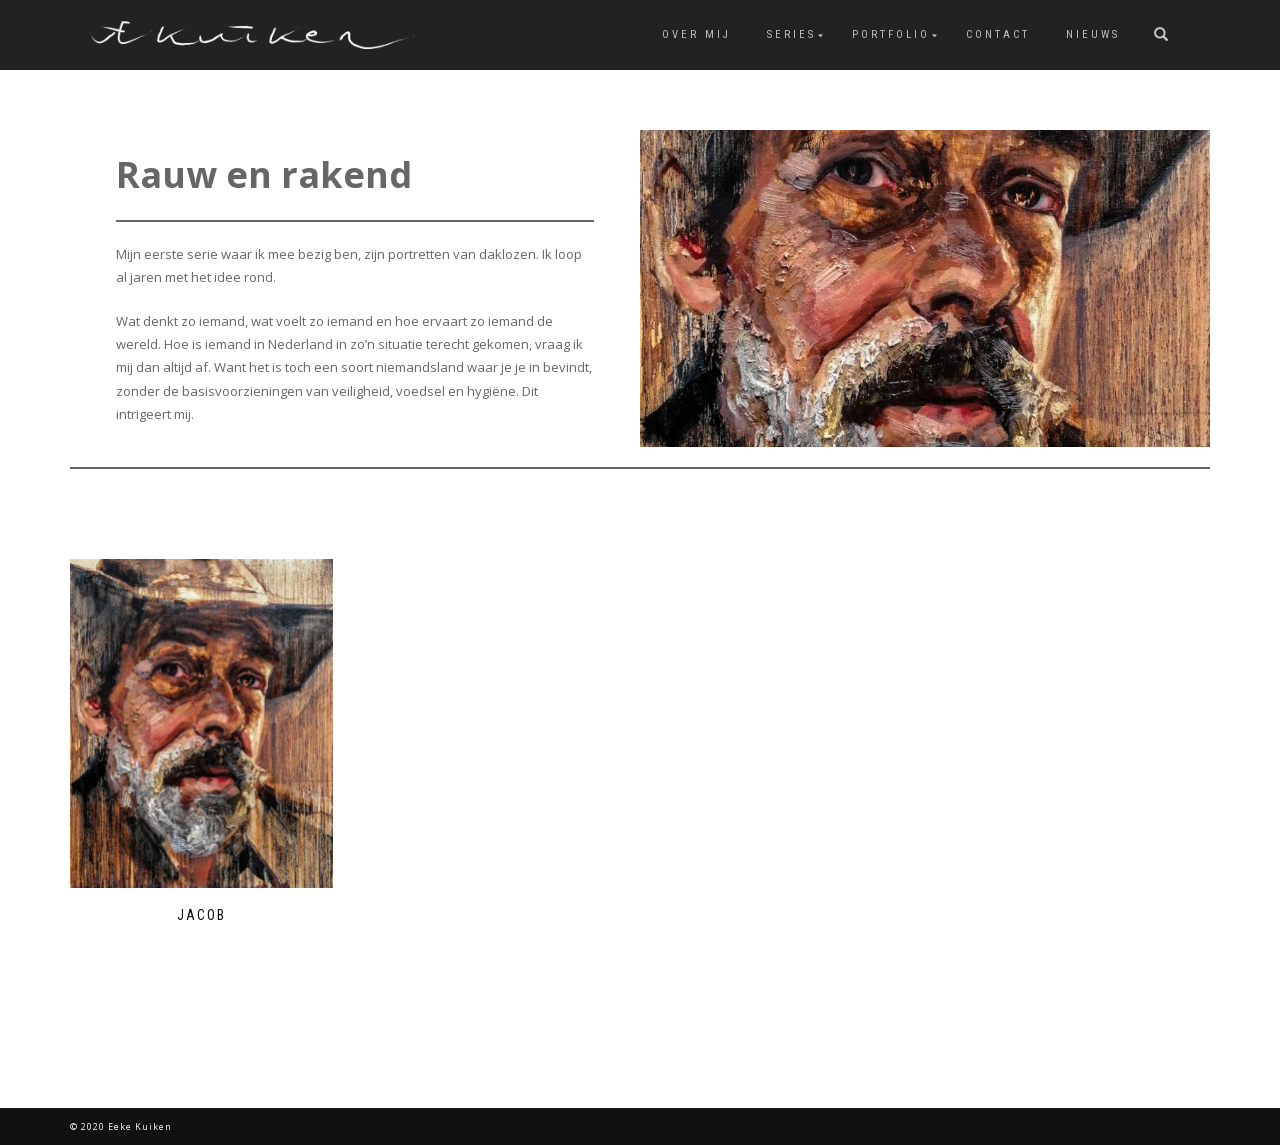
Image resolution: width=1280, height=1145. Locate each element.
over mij (696, 34)
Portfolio (891, 34)
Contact (998, 34)
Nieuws (1093, 34)
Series (791, 34)
